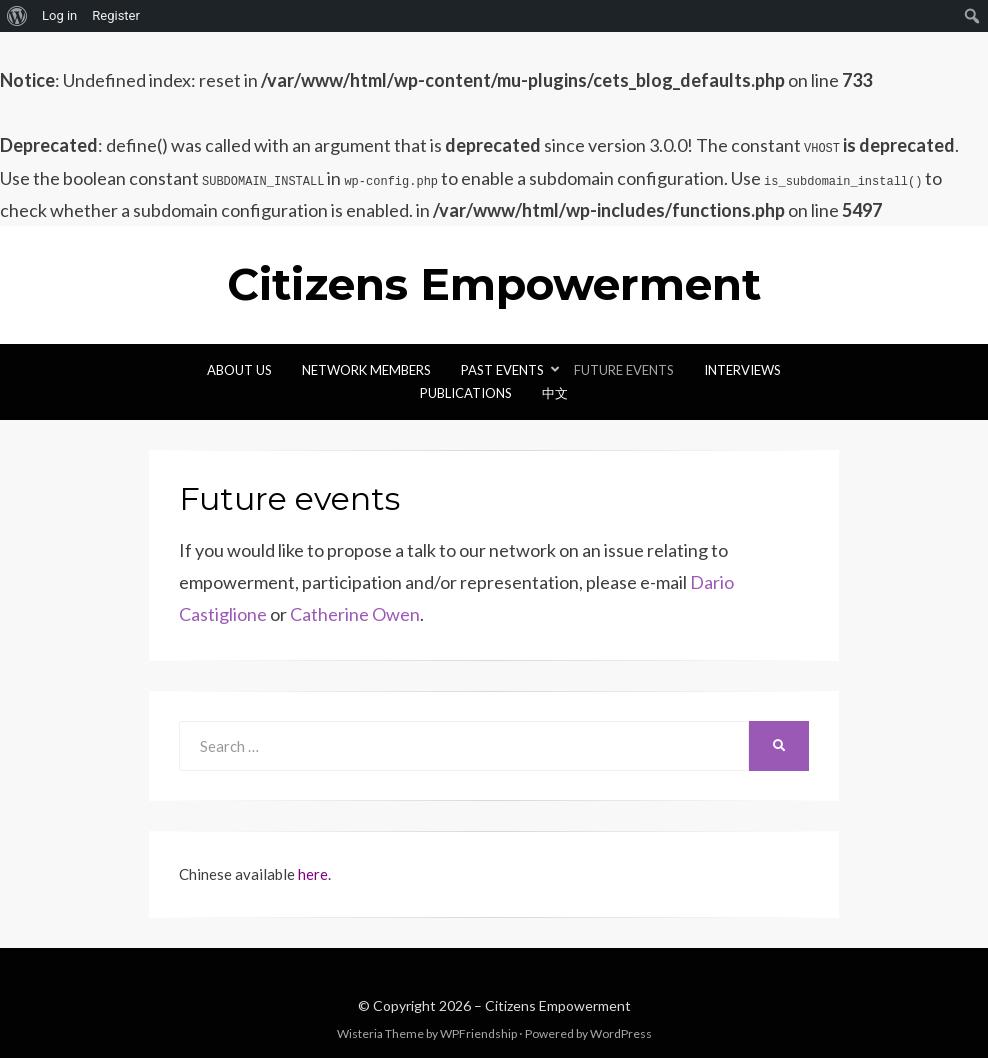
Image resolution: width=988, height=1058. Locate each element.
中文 (555, 393)
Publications (466, 393)
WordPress (621, 1033)
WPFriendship (478, 1033)
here (313, 874)
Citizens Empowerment (494, 284)
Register (116, 15)
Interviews (742, 370)
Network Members (366, 370)
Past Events (502, 370)
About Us (239, 370)
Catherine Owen (355, 614)
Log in (59, 15)
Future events (624, 370)
